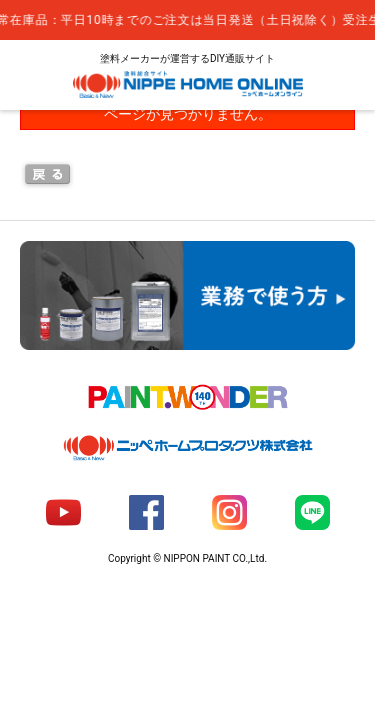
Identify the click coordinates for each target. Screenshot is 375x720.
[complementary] (187, 20)
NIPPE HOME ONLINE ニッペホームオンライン (188, 84)
